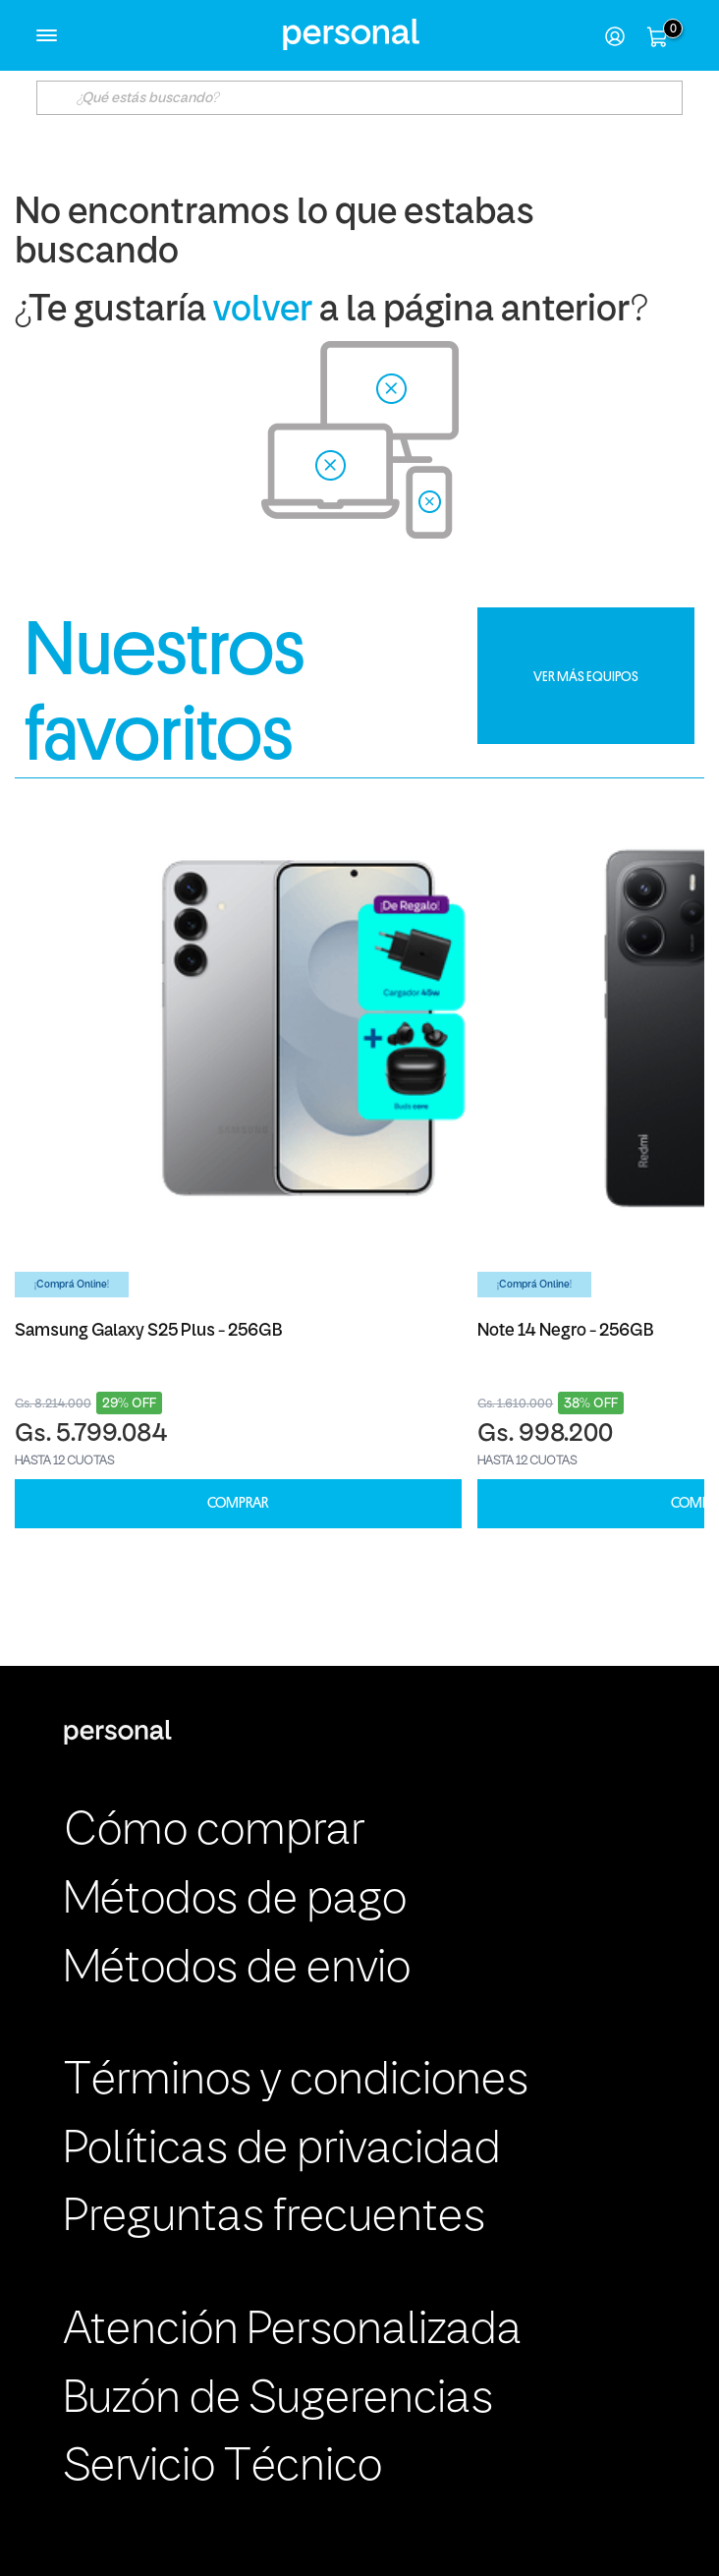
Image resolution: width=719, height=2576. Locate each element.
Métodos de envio (237, 1969)
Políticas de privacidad (282, 2150)
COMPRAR (237, 1503)
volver (262, 311)
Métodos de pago (235, 1900)
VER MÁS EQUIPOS (585, 676)
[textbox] (360, 98)
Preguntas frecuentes (274, 2218)
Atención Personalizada (293, 2331)
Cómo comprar (214, 1832)
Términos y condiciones (296, 2081)
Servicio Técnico (223, 2468)
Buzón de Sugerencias (278, 2400)
